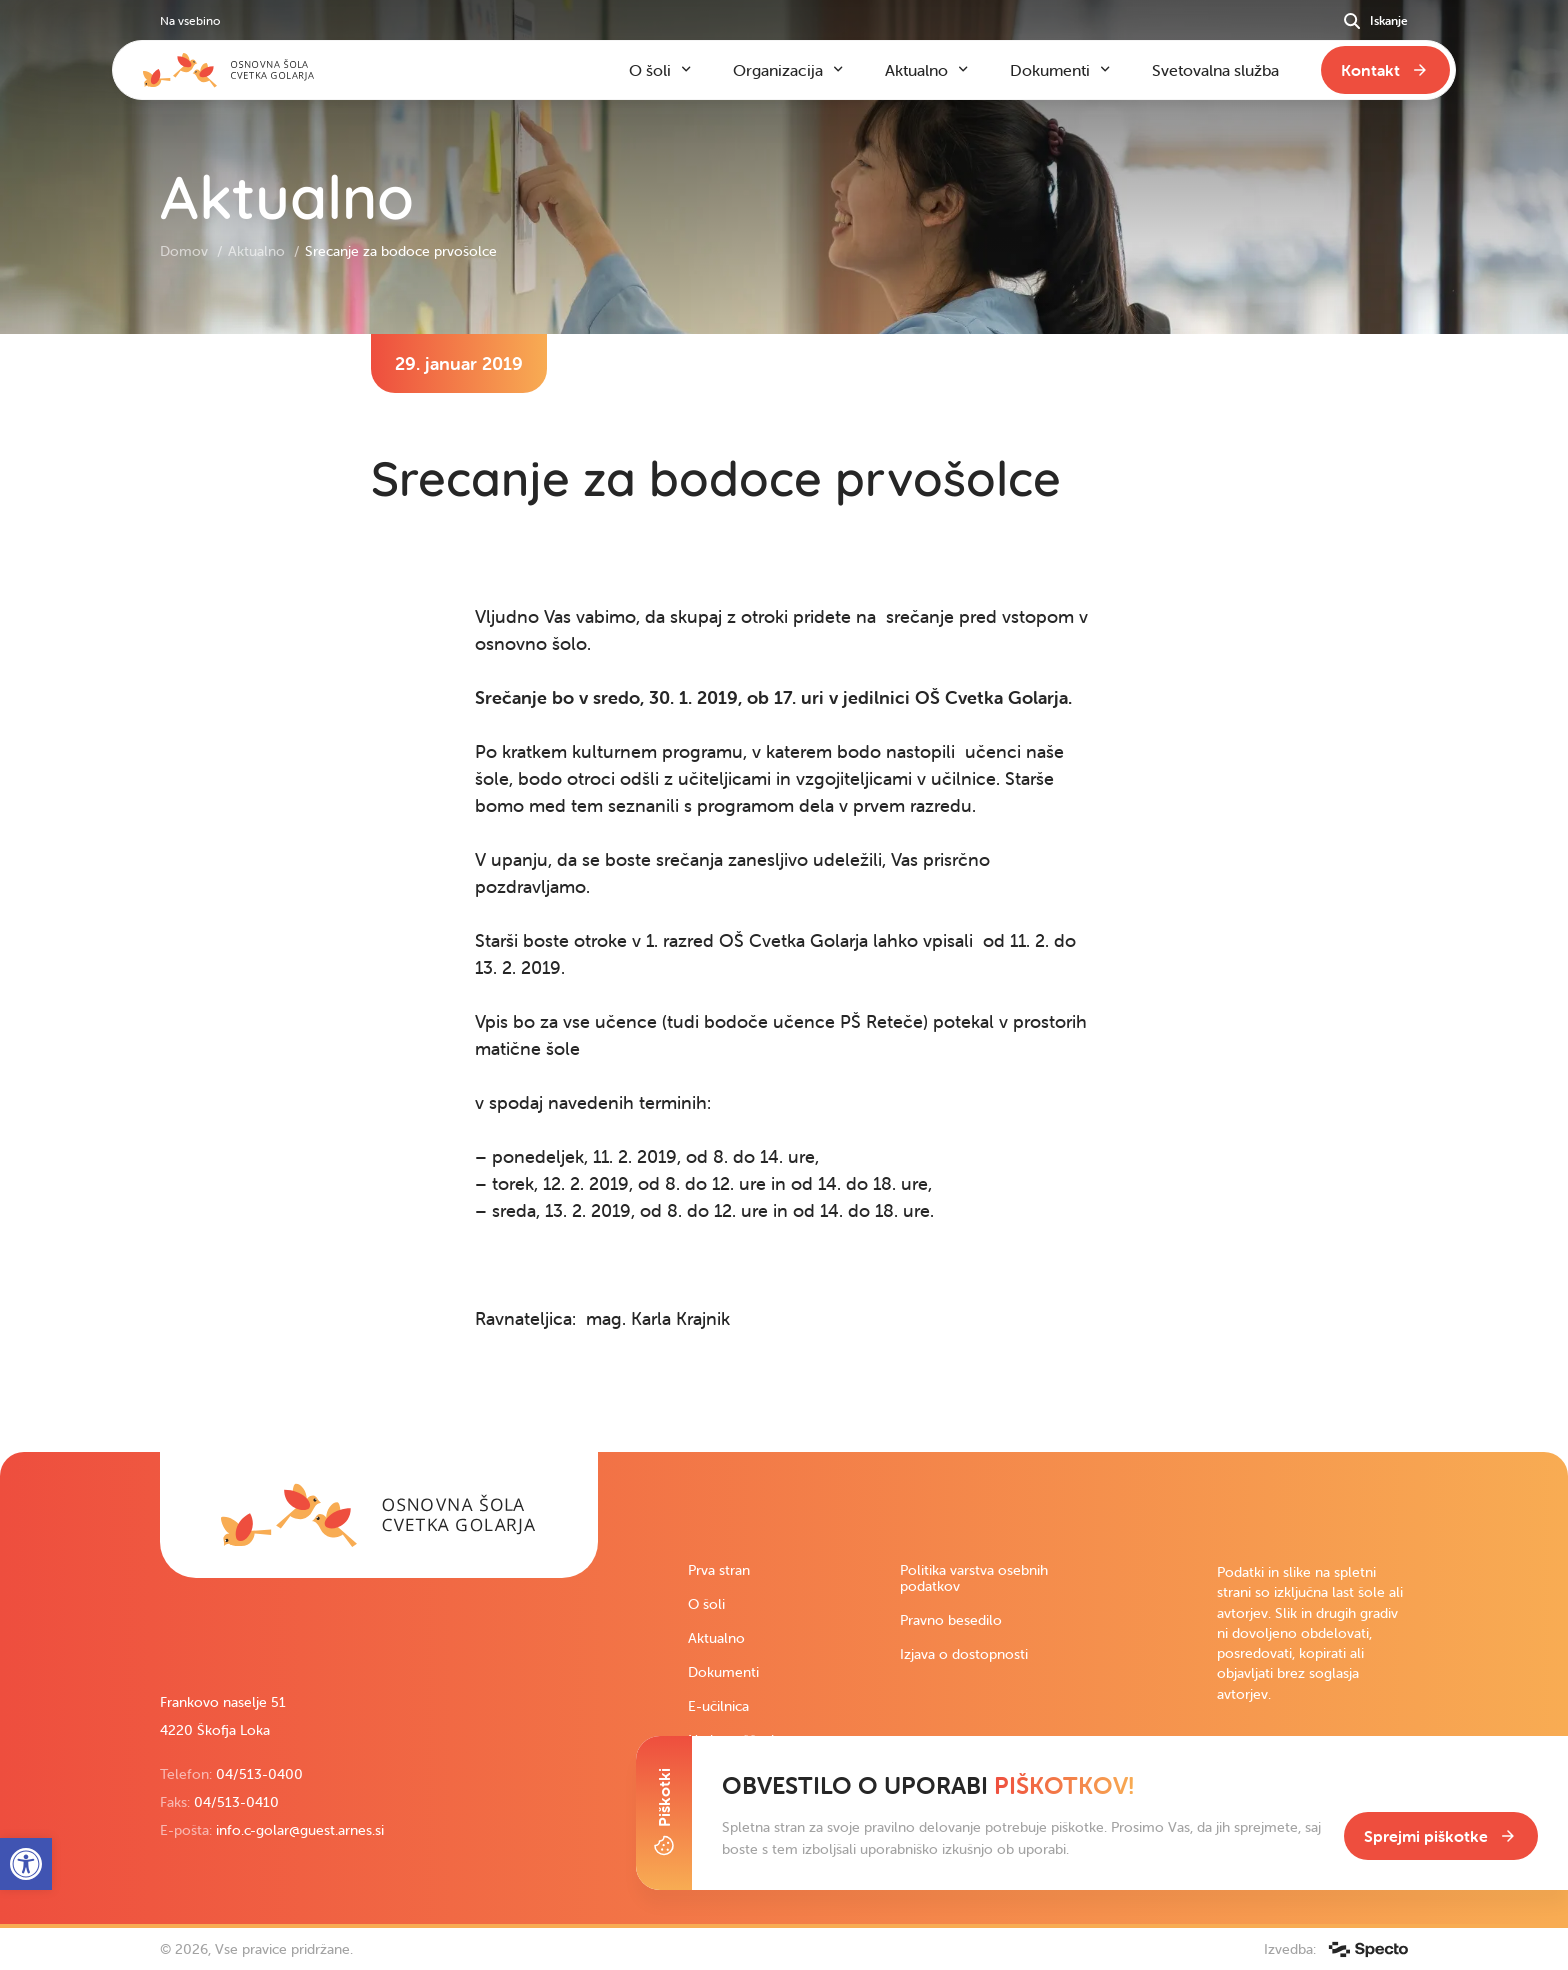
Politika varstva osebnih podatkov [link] (974, 1578)
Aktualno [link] (258, 251)
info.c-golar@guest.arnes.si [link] (300, 1830)
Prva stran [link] (719, 1570)
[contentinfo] (784, 893)
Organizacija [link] (778, 70)
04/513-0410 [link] (236, 1802)
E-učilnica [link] (718, 1706)
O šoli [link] (706, 1604)
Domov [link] (186, 251)
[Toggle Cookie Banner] (664, 1813)
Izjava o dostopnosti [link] (964, 1654)
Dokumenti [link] (723, 1672)
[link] (379, 1515)
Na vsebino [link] (190, 20)
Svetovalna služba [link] (1215, 70)
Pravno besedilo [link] (951, 1620)
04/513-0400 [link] (259, 1774)
